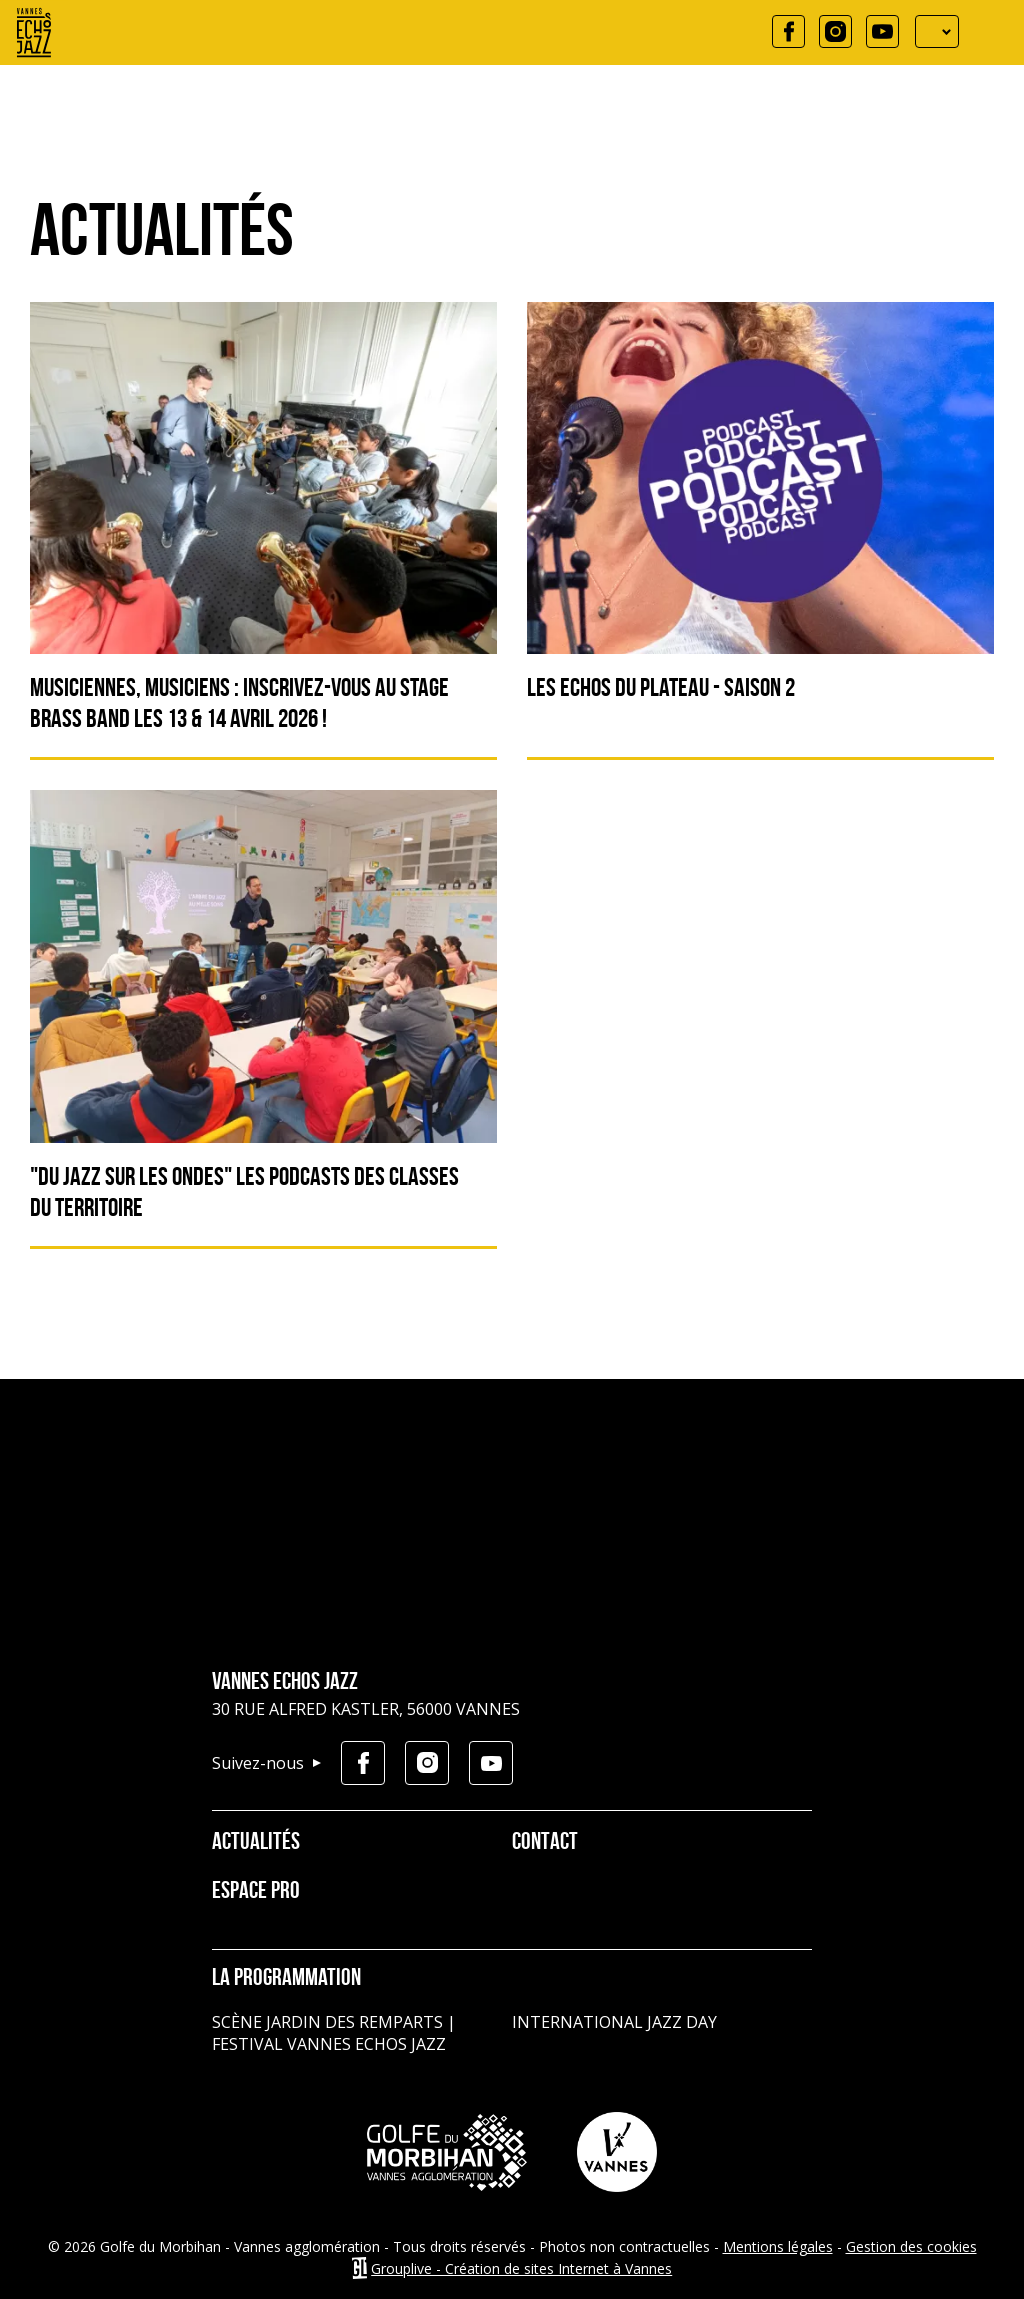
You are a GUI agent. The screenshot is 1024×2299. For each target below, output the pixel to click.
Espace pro (256, 1892)
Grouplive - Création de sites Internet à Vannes (521, 2268)
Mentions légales (778, 2246)
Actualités (256, 1843)
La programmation (286, 1979)
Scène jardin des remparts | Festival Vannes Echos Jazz (334, 2033)
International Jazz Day (614, 2022)
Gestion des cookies (911, 2246)
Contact (545, 1843)
